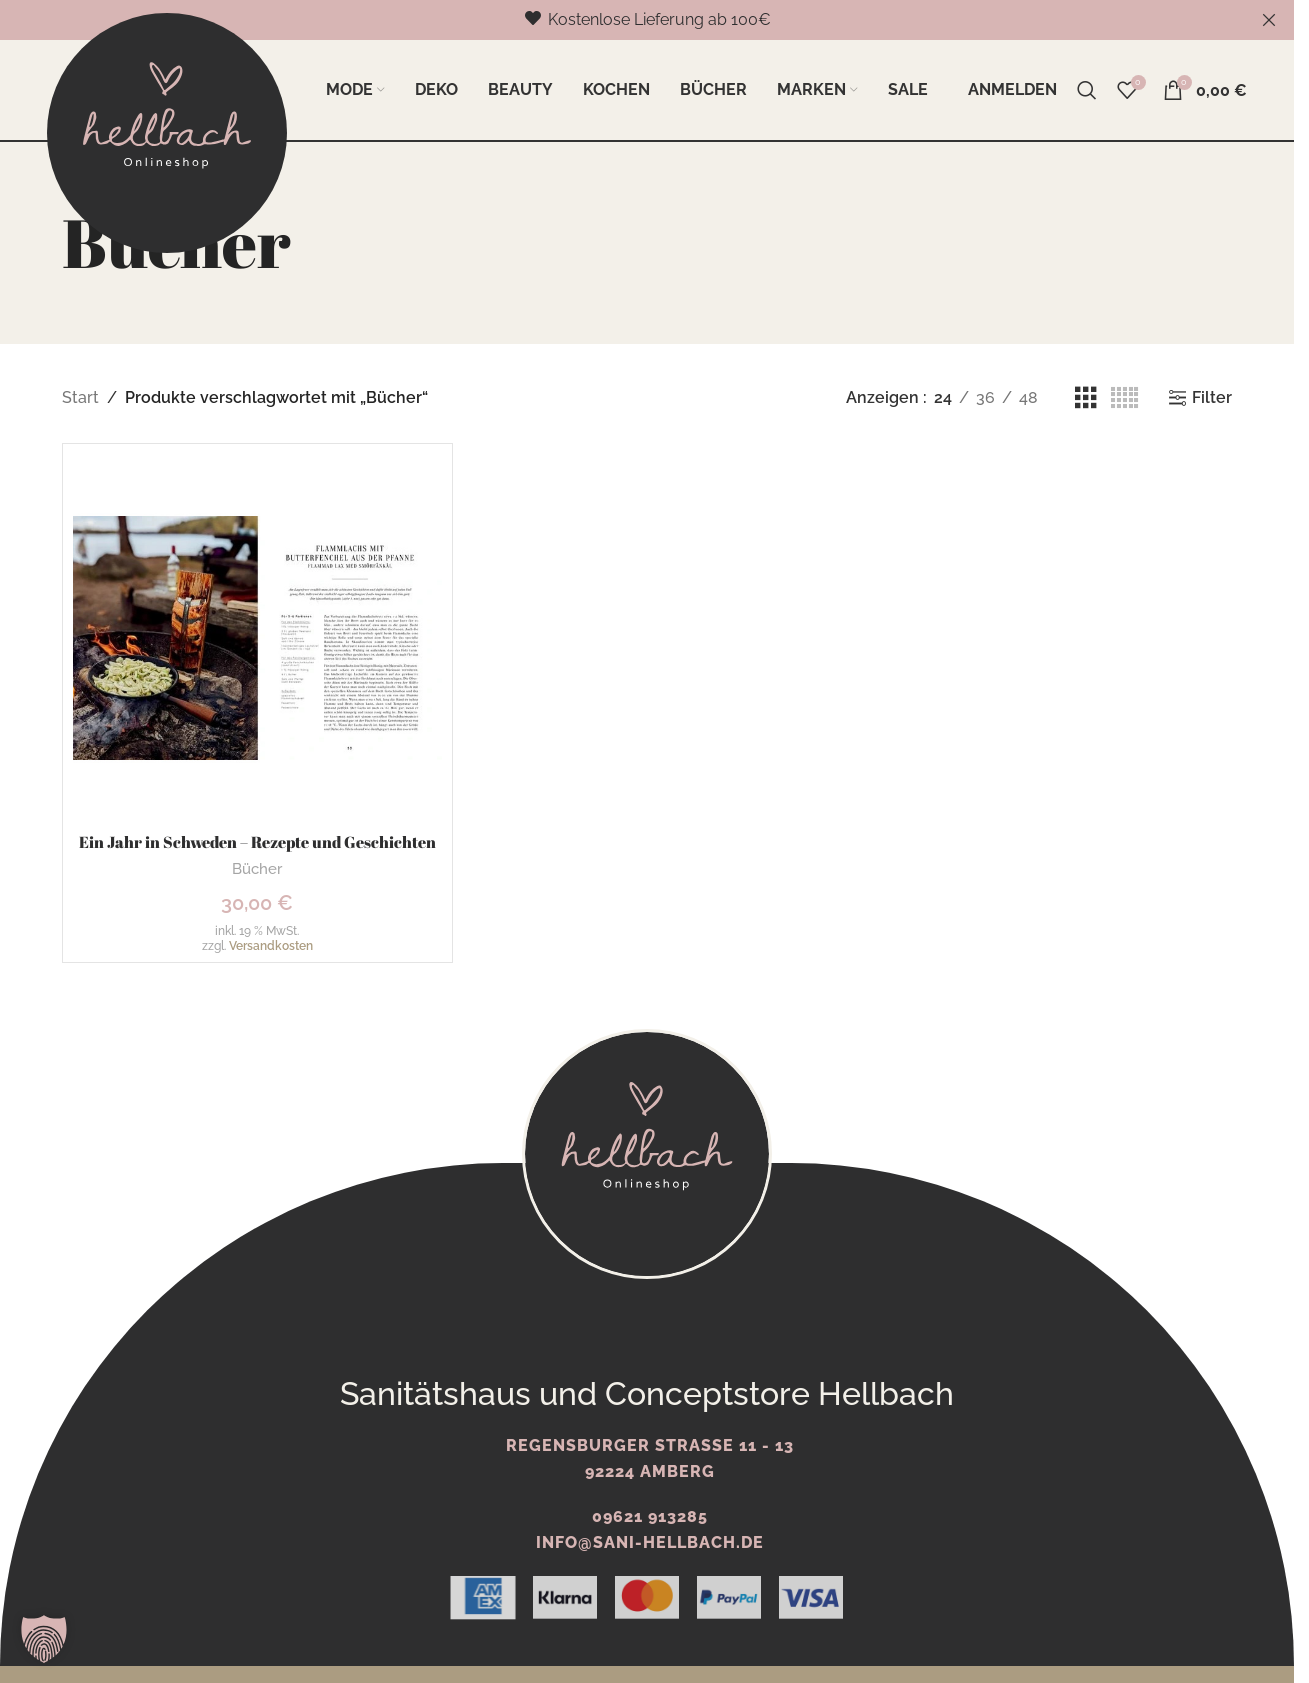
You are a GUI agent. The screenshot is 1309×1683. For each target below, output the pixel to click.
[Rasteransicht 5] (1124, 398)
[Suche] (1087, 90)
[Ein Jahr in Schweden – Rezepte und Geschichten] (257, 638)
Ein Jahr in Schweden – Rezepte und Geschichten (257, 842)
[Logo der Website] (167, 131)
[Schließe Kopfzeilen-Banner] (1269, 20)
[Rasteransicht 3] (1086, 398)
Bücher (257, 869)
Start (80, 397)
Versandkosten (271, 946)
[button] (44, 1639)
